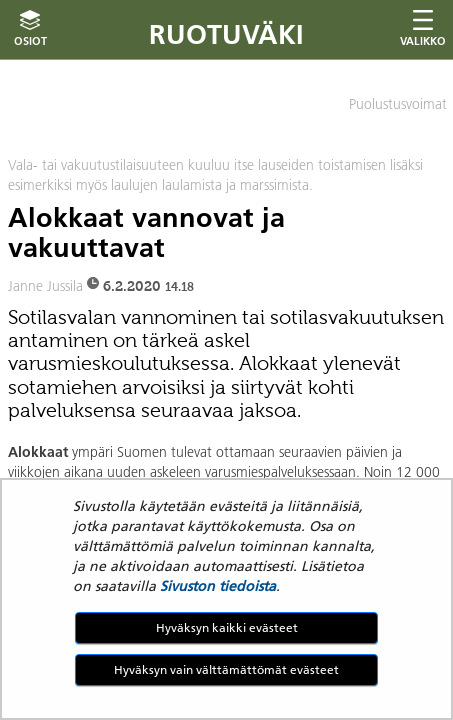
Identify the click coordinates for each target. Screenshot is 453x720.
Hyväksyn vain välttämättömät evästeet (226, 669)
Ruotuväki (226, 34)
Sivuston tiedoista (218, 586)
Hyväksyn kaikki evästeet (227, 627)
